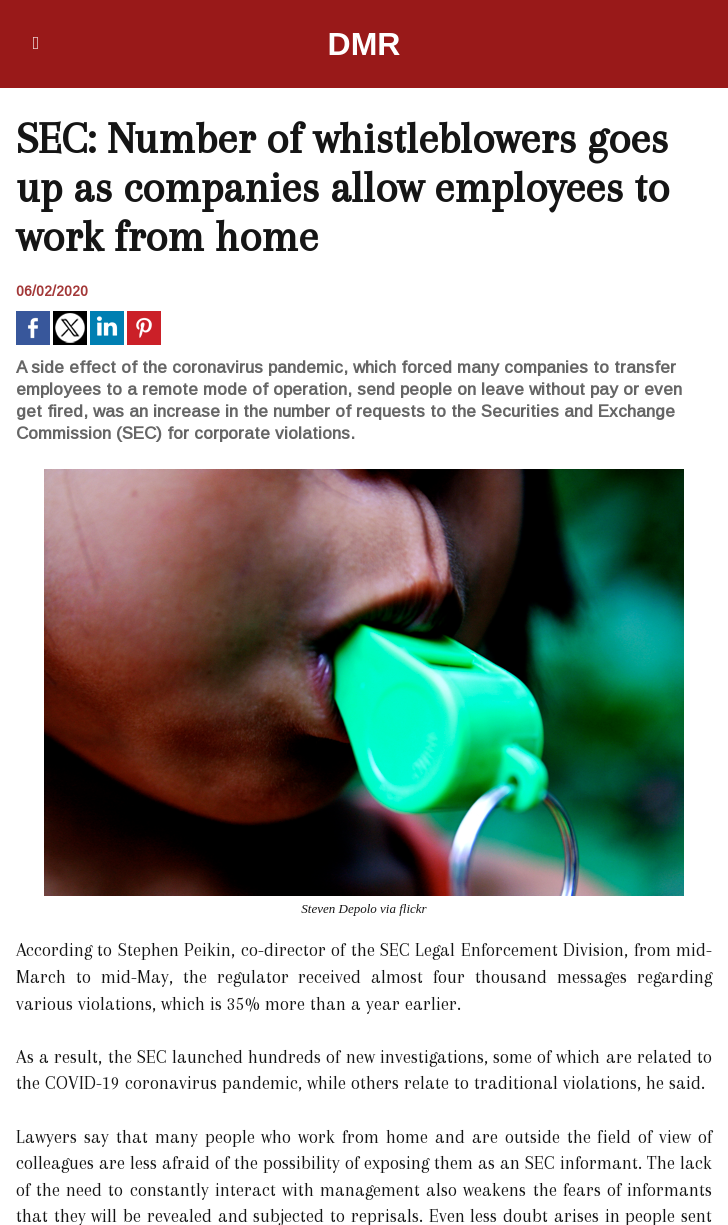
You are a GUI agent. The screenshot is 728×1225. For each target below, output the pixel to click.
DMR (364, 44)
